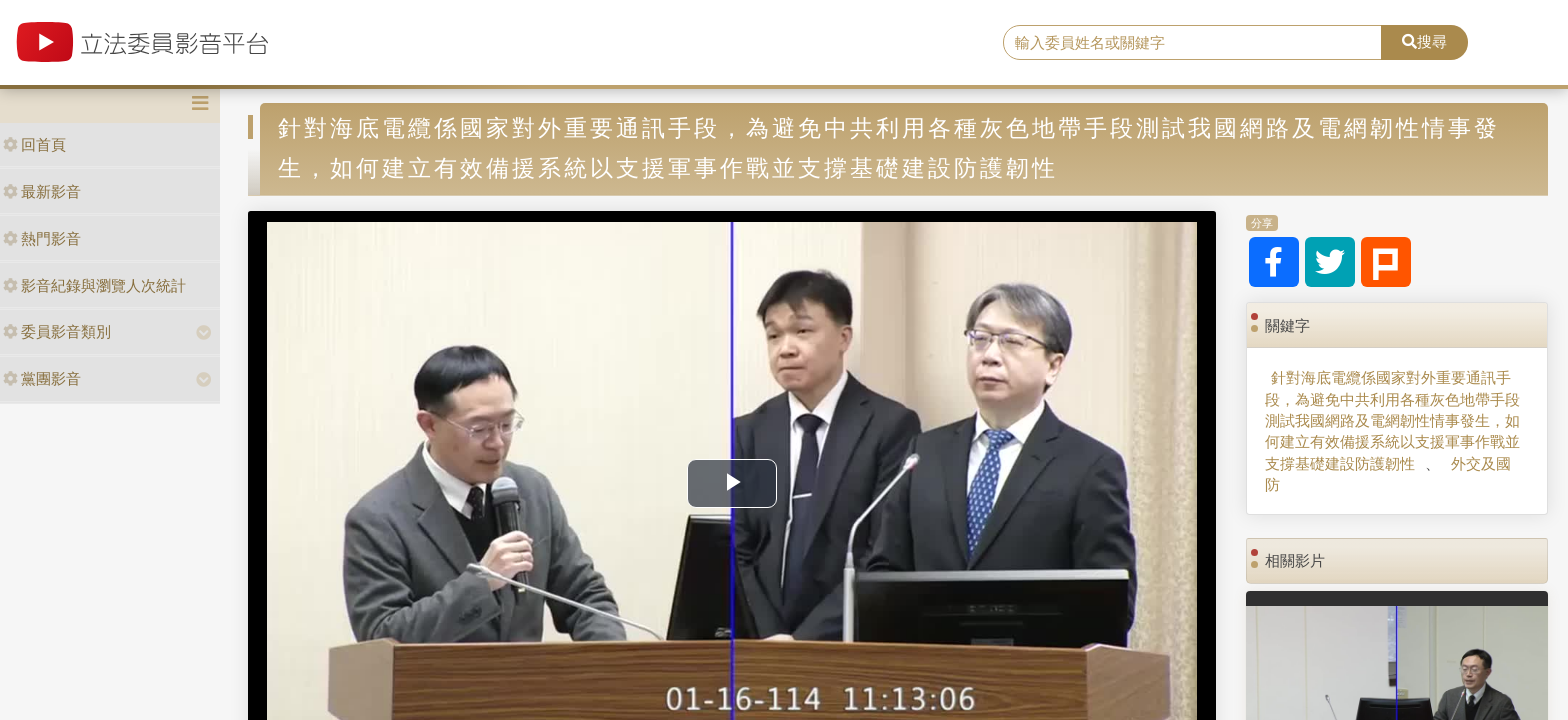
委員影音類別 (57, 331)
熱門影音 (42, 238)
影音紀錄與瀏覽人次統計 (94, 285)
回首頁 (34, 144)
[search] (1193, 43)
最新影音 (42, 191)
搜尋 (1424, 41)
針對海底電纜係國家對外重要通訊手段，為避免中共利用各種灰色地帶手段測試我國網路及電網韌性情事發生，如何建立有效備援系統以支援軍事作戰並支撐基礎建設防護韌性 (1392, 420)
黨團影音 (42, 378)
